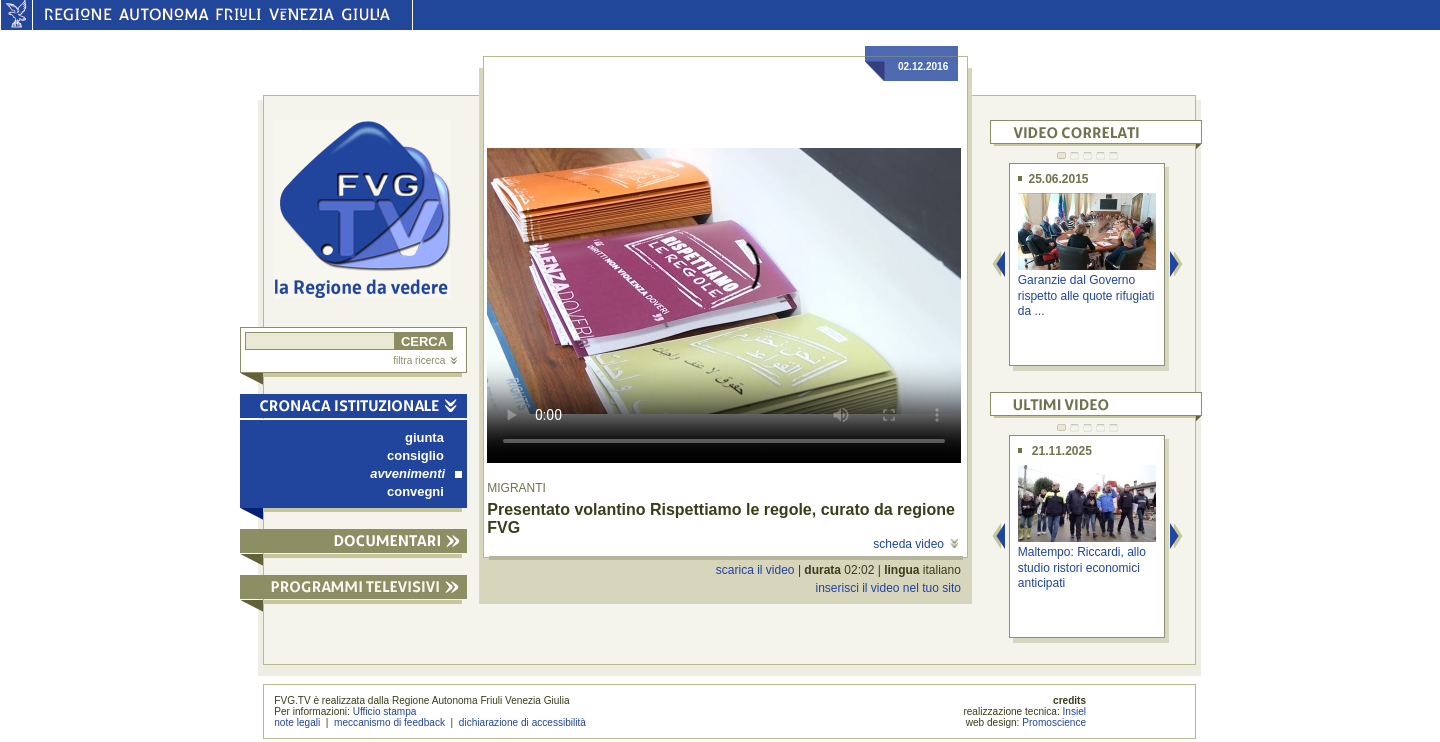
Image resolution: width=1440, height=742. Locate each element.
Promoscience (1054, 722)
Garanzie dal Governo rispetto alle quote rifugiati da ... (1086, 295)
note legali (297, 722)
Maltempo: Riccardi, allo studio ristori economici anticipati (1082, 567)
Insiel (1075, 711)
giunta (424, 437)
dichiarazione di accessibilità (522, 722)
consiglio (415, 455)
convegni (415, 491)
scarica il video (755, 570)
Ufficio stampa (385, 711)
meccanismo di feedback (389, 722)
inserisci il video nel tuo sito (887, 588)
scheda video (915, 544)
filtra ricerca (425, 360)
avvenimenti (416, 473)
